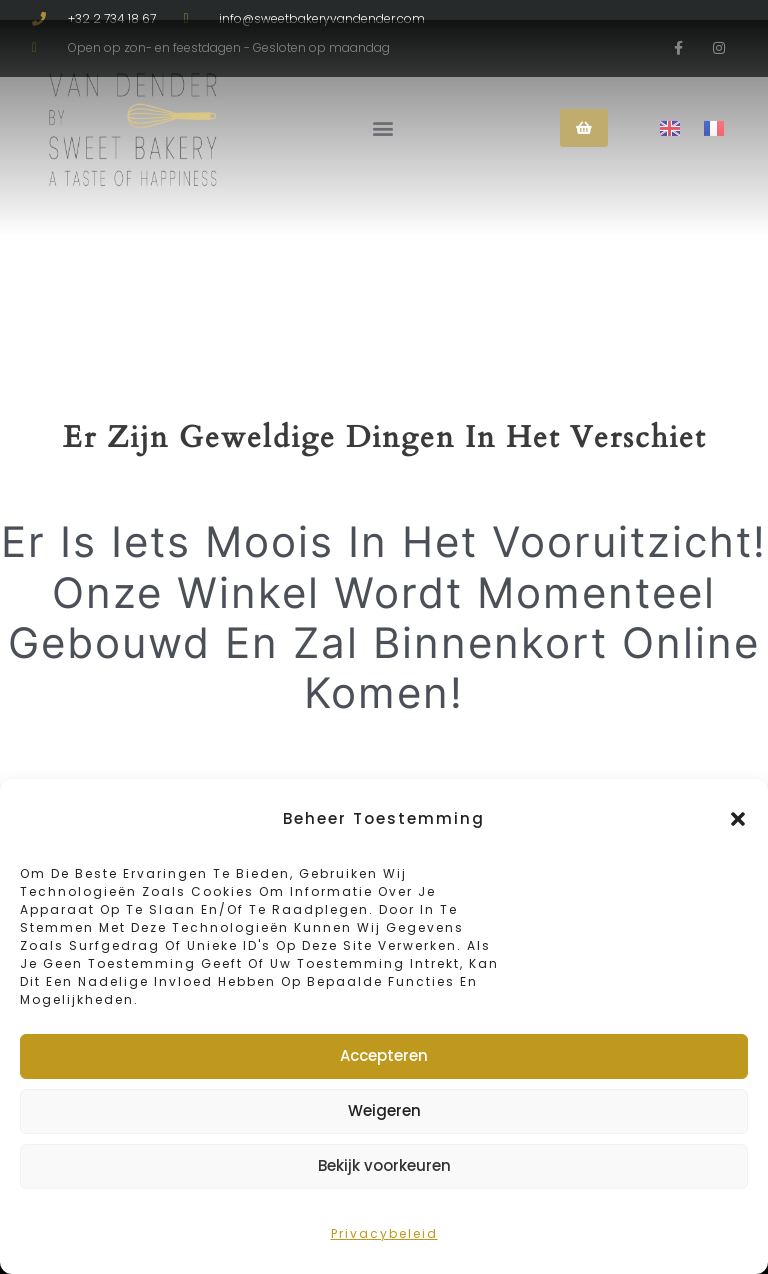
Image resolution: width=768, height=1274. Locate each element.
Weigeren (384, 1110)
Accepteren (384, 1055)
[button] (738, 819)
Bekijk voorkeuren (384, 1165)
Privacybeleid (384, 1233)
